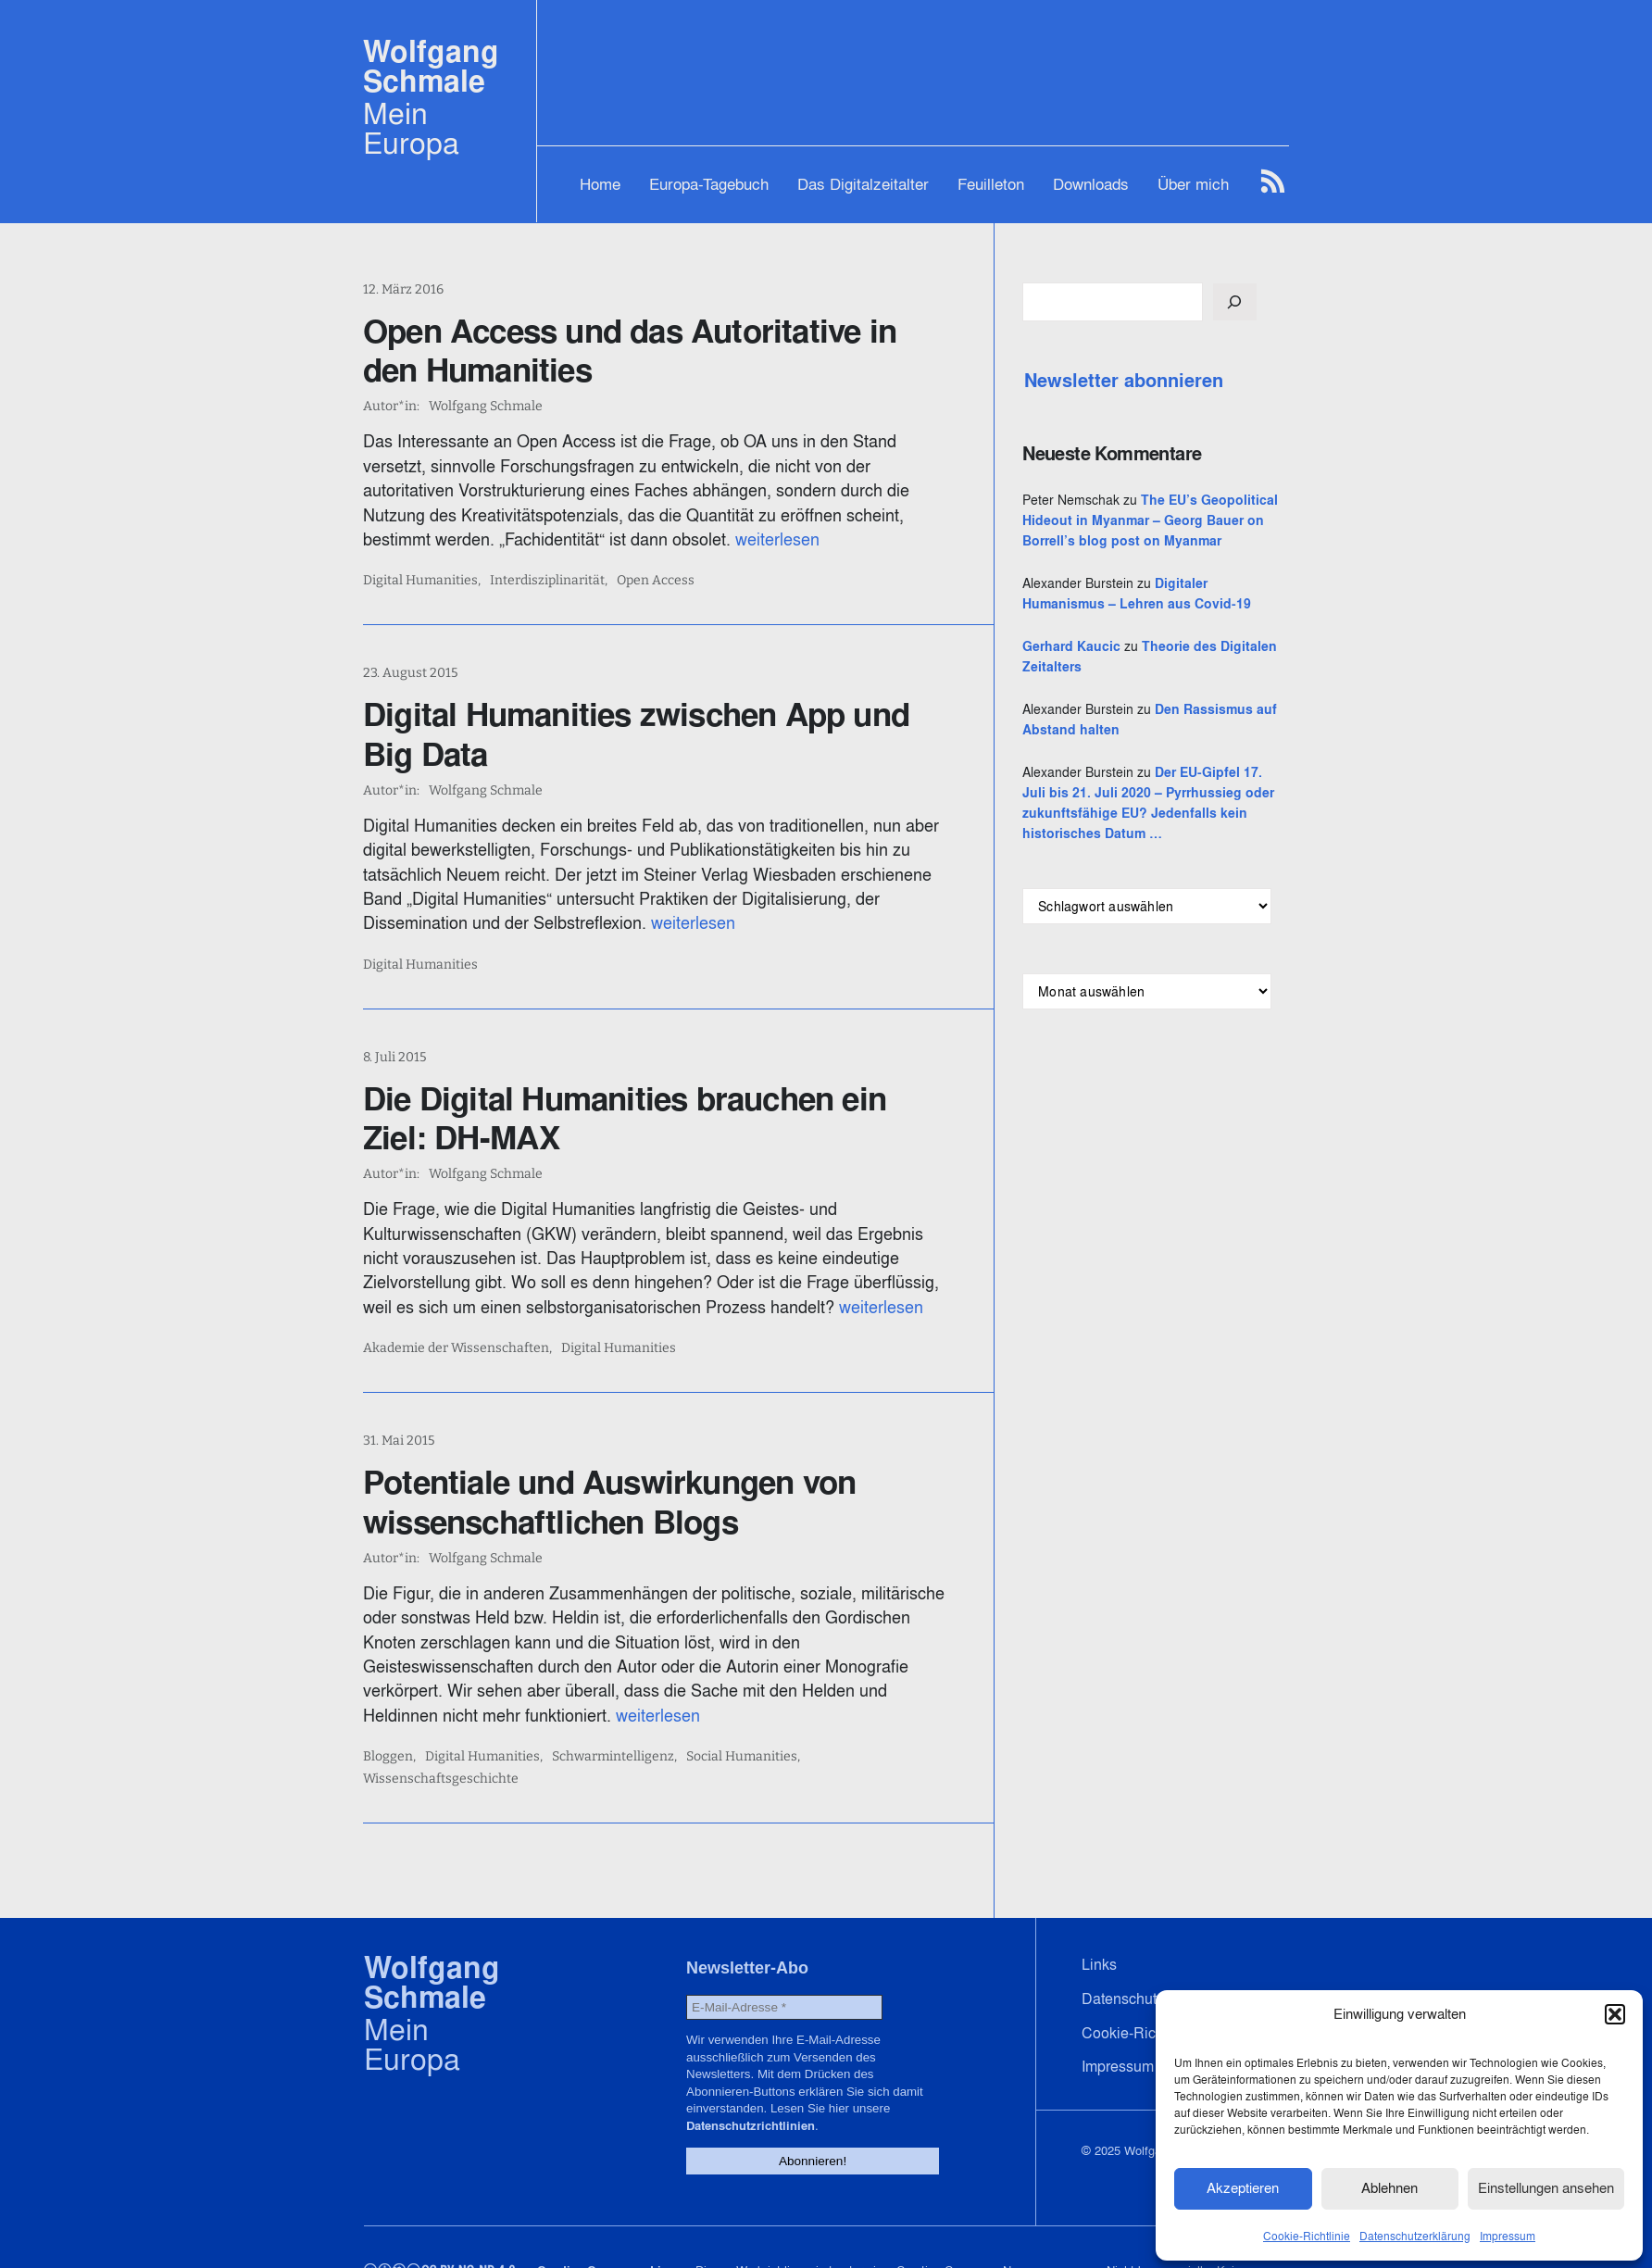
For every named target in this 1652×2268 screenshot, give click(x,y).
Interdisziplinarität (547, 580)
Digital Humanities (420, 580)
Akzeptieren (1243, 2187)
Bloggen (388, 1732)
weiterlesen (641, 539)
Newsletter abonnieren (1166, 381)
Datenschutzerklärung (1415, 2234)
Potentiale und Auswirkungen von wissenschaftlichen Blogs (609, 1501)
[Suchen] (1277, 301)
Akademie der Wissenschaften (456, 1348)
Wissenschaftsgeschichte (887, 1732)
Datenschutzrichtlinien (830, 2060)
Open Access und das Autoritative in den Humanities (661, 350)
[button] (1615, 2013)
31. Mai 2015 (398, 1440)
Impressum (1507, 2234)
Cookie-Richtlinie (1306, 2234)
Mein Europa (411, 128)
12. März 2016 (403, 289)
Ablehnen (1389, 2187)
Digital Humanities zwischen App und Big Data (665, 733)
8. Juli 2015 (394, 1057)
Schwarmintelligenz (613, 1732)
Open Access (656, 580)
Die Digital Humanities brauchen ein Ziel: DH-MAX (660, 1118)
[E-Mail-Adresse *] (780, 1961)
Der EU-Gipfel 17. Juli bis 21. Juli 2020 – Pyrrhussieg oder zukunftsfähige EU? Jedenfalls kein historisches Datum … (1174, 854)
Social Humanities (741, 1732)
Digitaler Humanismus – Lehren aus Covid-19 (1172, 624)
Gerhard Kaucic (1114, 687)
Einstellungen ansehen (1546, 2187)
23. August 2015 (410, 673)
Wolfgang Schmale (431, 66)
